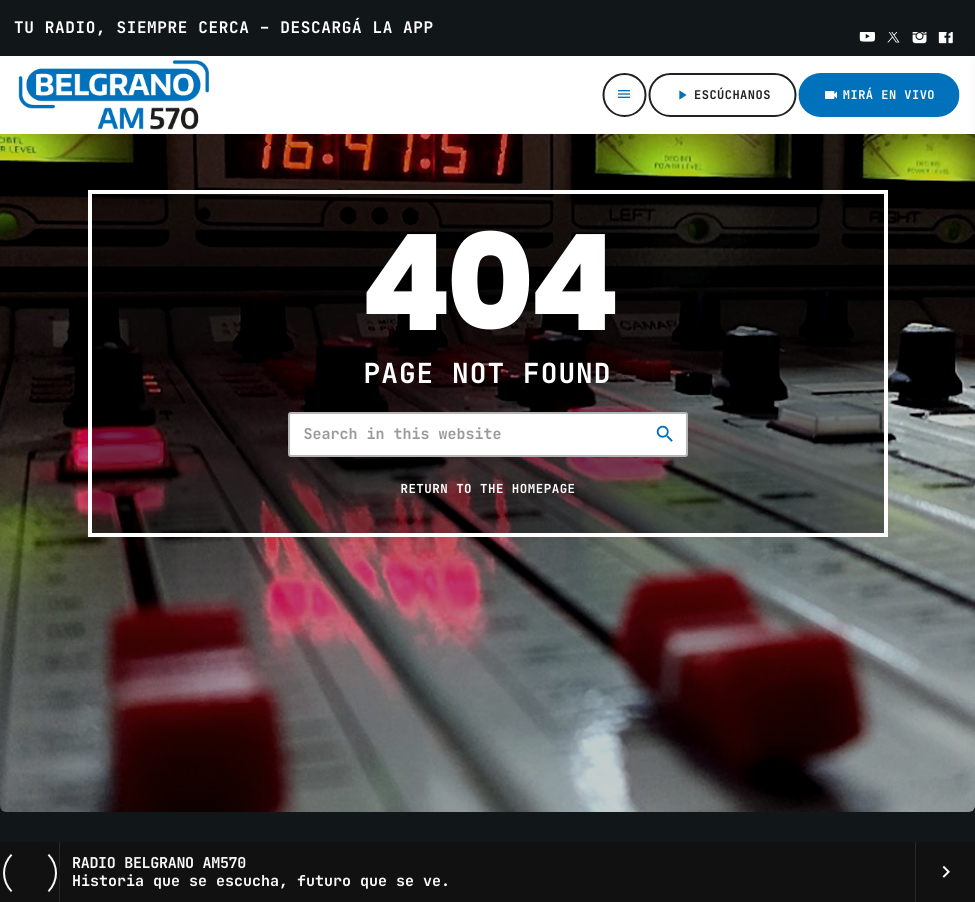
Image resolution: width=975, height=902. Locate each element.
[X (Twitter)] (894, 39)
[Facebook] (946, 39)
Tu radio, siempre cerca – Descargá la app (224, 27)
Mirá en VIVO (879, 95)
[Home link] (129, 95)
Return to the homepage (487, 488)
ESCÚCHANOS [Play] (722, 95)
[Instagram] (920, 39)
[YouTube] (868, 39)
